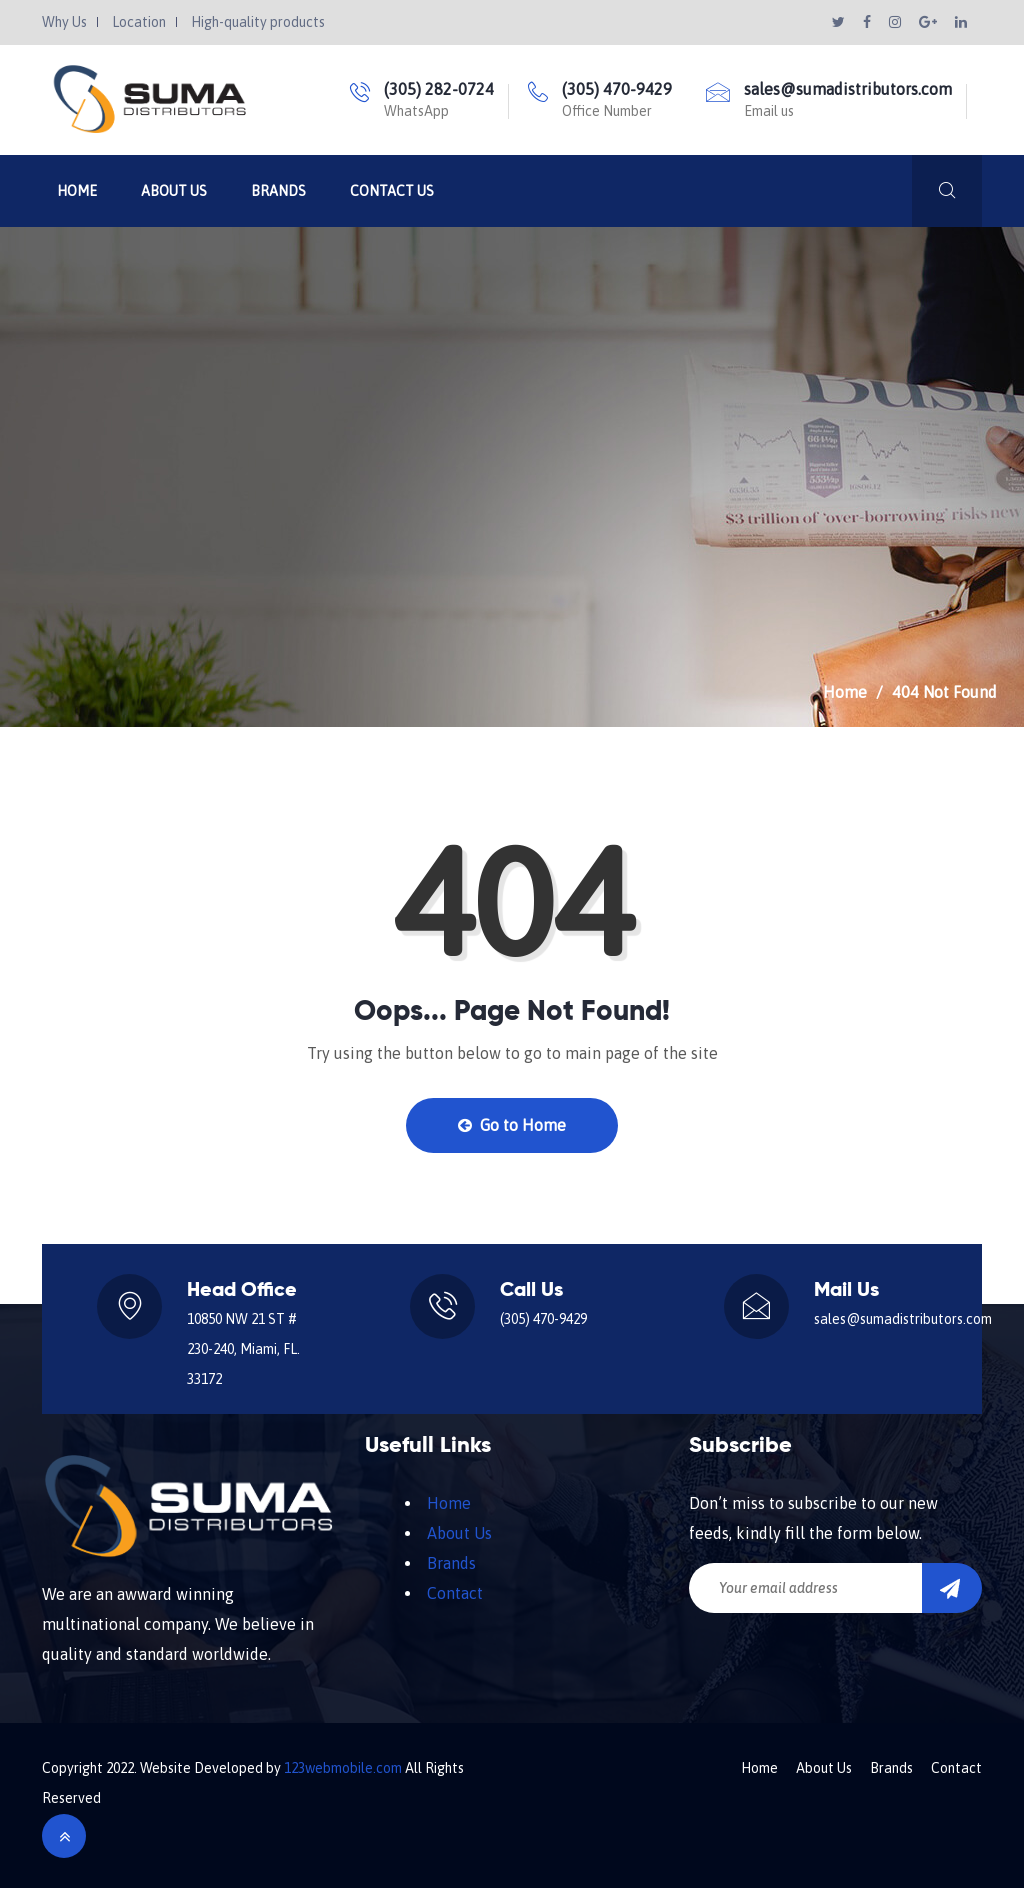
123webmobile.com (343, 1768)
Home (77, 191)
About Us (174, 191)
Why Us (64, 22)
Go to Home (512, 1125)
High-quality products (258, 22)
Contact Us (392, 191)
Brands (278, 191)
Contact (455, 1593)
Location (139, 22)
